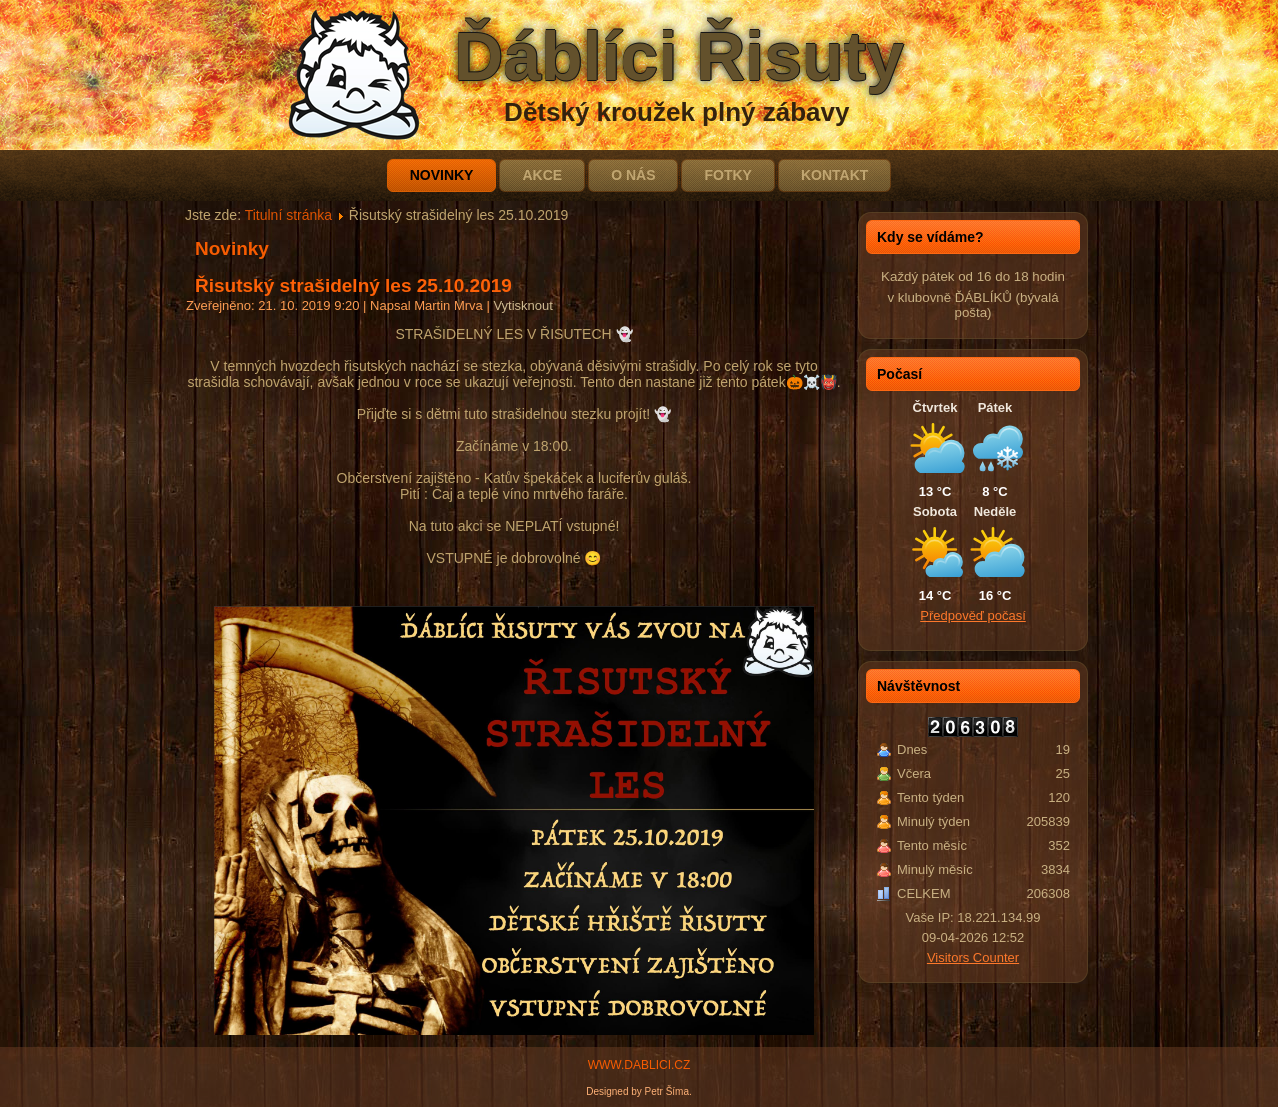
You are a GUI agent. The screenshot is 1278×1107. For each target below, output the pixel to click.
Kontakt (834, 175)
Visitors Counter (973, 957)
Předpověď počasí (973, 615)
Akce (542, 175)
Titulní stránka (288, 215)
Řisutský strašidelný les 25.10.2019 (353, 285)
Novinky (442, 175)
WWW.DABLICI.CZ (639, 1065)
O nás (633, 175)
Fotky (727, 175)
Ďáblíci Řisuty (679, 56)
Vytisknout (523, 305)
